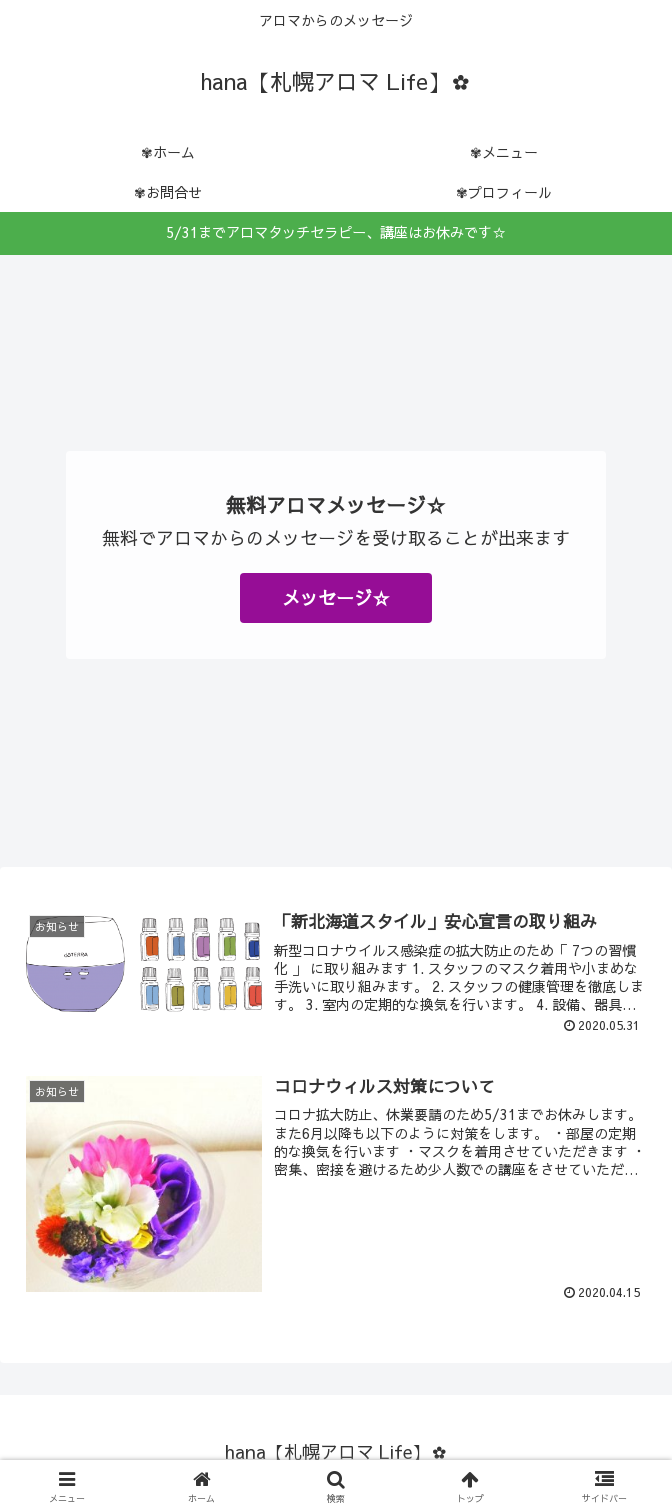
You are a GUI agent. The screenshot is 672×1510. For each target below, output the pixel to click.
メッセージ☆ (336, 597)
